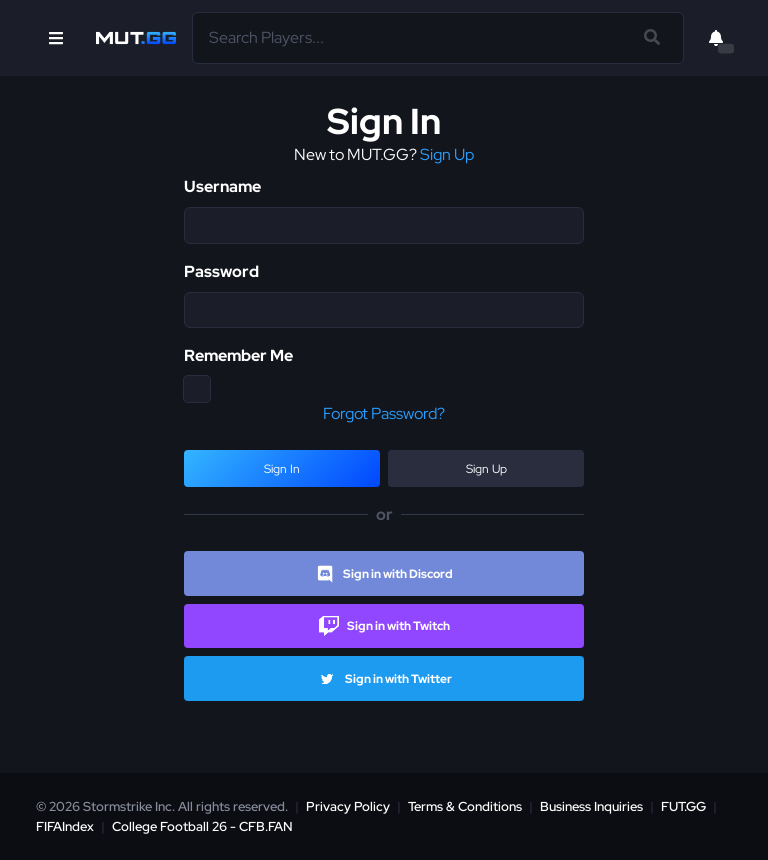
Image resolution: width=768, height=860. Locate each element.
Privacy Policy (348, 806)
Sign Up (447, 154)
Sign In (282, 469)
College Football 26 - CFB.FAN (202, 826)
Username (222, 186)
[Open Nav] (56, 38)
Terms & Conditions (465, 806)
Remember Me (238, 355)
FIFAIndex (65, 826)
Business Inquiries (591, 806)
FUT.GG (683, 806)
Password (221, 271)
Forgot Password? (384, 413)
